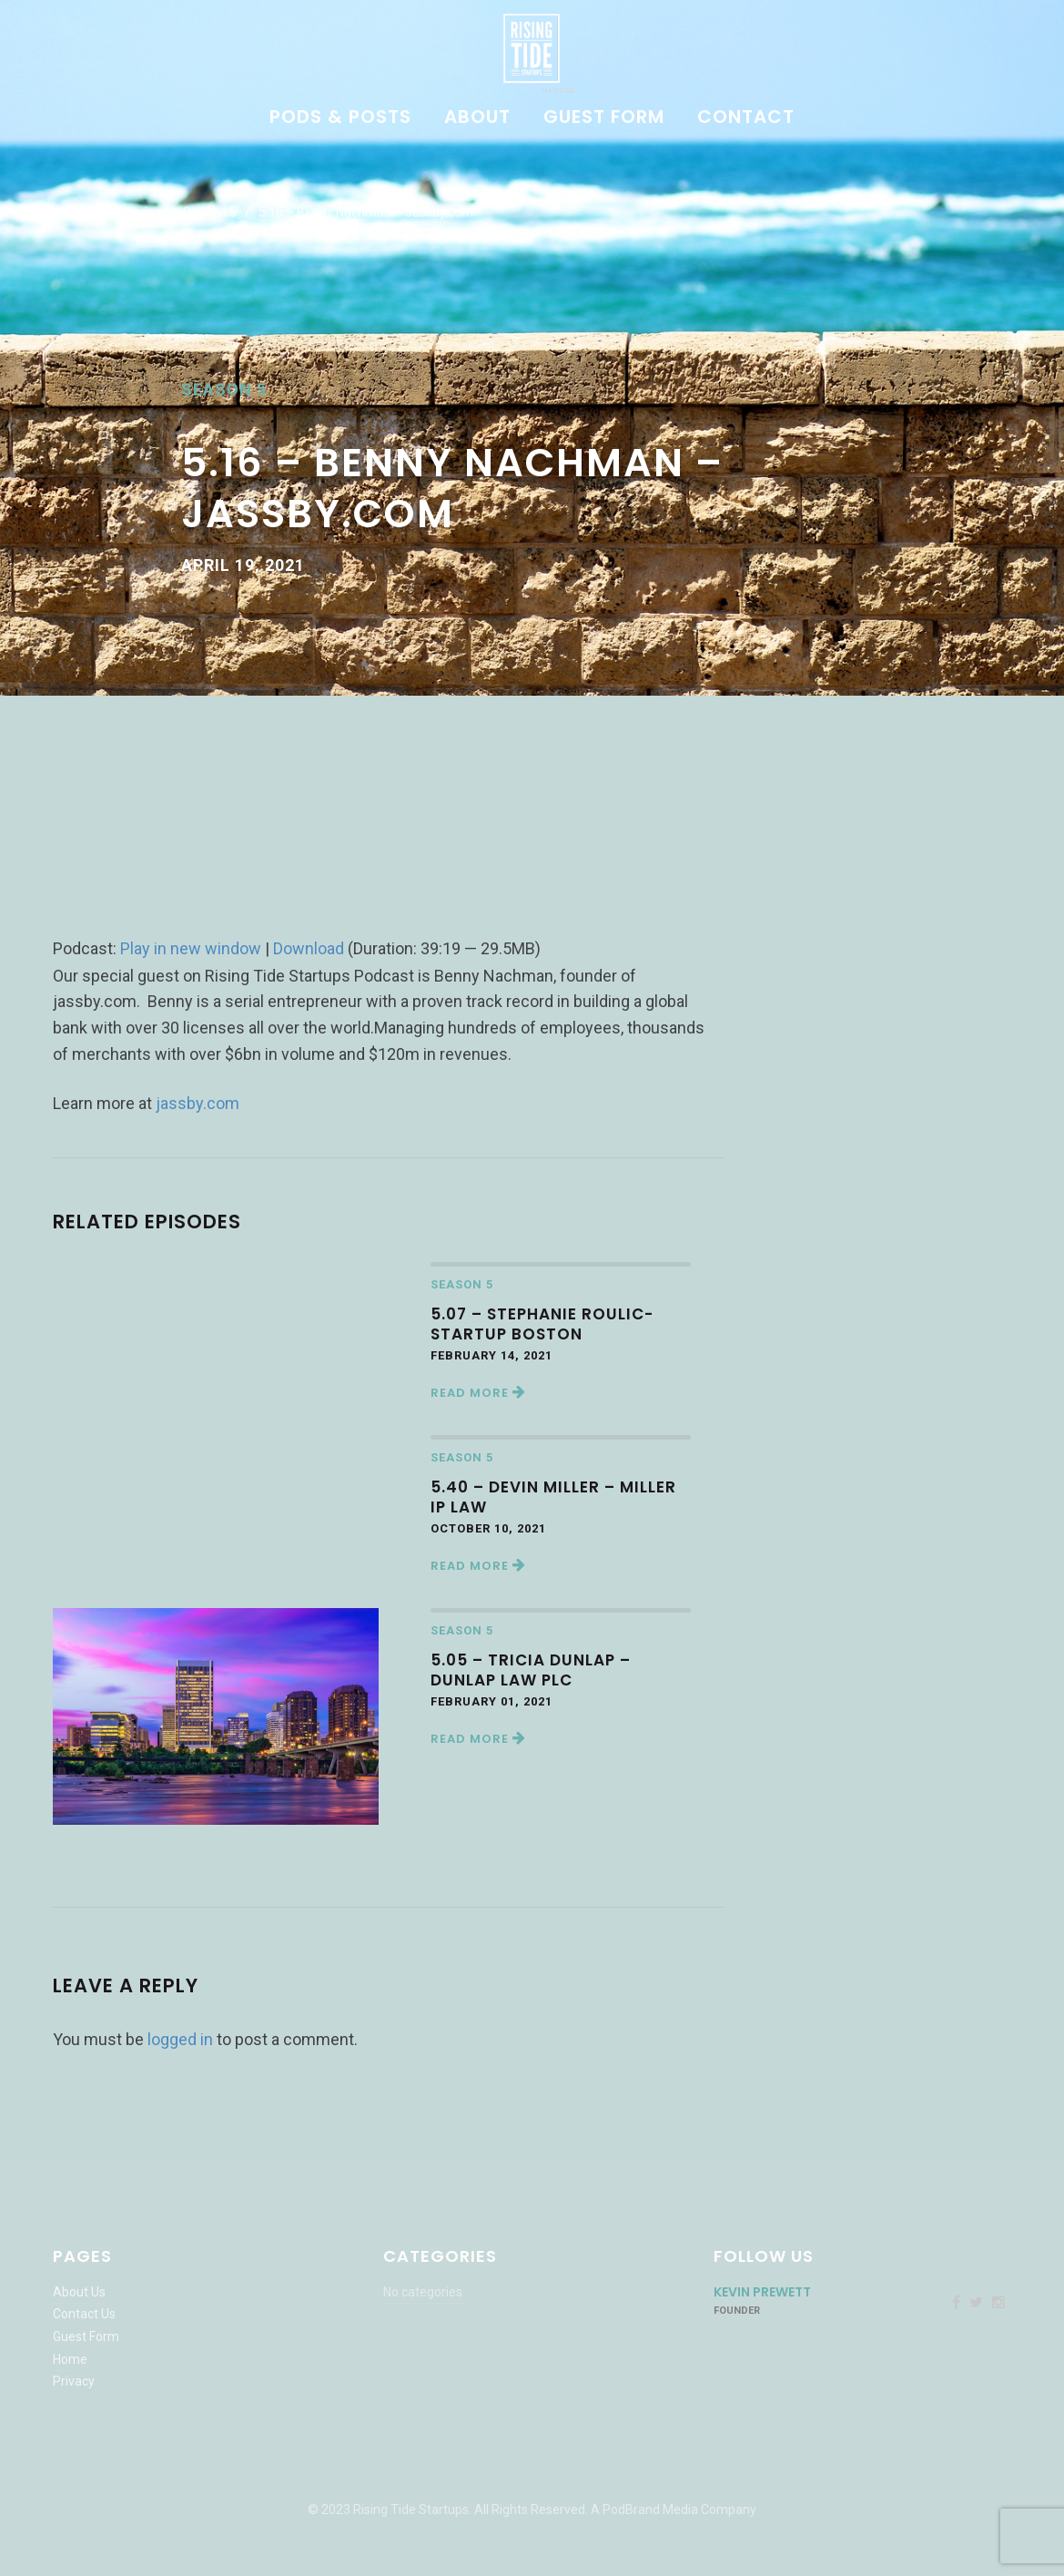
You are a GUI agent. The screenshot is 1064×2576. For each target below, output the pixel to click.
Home (70, 212)
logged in (180, 2039)
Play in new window (190, 948)
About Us (79, 2292)
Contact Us (84, 2313)
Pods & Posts (340, 118)
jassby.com (197, 1103)
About (477, 118)
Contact (746, 118)
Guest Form (603, 118)
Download (308, 948)
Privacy (74, 2381)
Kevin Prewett (762, 2292)
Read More (478, 1392)
